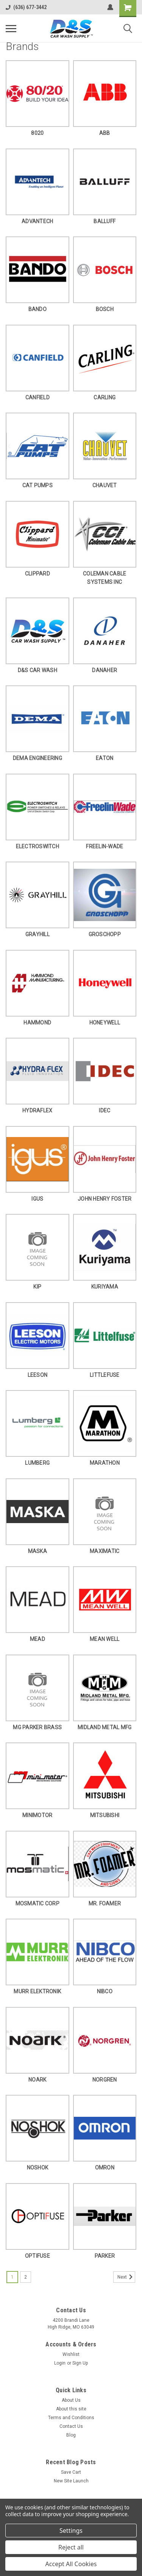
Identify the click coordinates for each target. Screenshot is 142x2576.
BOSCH (105, 309)
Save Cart (71, 2472)
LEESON (38, 1375)
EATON (104, 758)
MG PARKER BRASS (37, 1727)
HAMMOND (37, 1023)
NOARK (37, 2080)
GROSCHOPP (105, 934)
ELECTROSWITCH (37, 846)
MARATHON (105, 1463)
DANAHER (104, 670)
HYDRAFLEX (37, 1110)
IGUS (37, 1199)
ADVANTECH (37, 221)
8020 (37, 133)
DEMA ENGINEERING (37, 758)
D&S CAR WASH (37, 670)
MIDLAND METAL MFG (104, 1727)
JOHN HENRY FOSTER (104, 1199)
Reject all (71, 2547)
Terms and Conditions (71, 2417)
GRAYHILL (37, 934)
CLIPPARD (37, 574)
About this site (71, 2409)
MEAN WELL (104, 1639)
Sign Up (80, 2363)
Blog (71, 2435)
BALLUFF (104, 221)
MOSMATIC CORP (37, 1903)
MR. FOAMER (105, 1903)
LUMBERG (37, 1463)
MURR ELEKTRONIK (37, 1991)
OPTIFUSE (37, 2256)
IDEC (104, 1110)
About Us (71, 2400)
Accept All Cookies (71, 2564)
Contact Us (71, 2426)
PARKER (105, 2256)
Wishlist (71, 2354)
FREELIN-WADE (104, 846)
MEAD (37, 1639)
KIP (37, 1287)
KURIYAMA (104, 1287)
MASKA (37, 1551)
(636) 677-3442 (26, 7)
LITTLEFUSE (105, 1375)
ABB (104, 133)
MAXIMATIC (104, 1551)
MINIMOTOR (37, 1815)
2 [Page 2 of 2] (25, 2277)
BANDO (37, 309)
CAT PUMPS (37, 485)
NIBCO (104, 1991)
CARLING (104, 397)
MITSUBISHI (105, 1815)
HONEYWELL (104, 1023)
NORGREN (104, 2080)
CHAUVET (104, 485)
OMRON (104, 2168)
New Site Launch (71, 2481)
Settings (71, 2530)
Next (126, 2277)
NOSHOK (37, 2168)
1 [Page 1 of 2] (12, 2277)
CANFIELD (37, 397)
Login (60, 2363)
